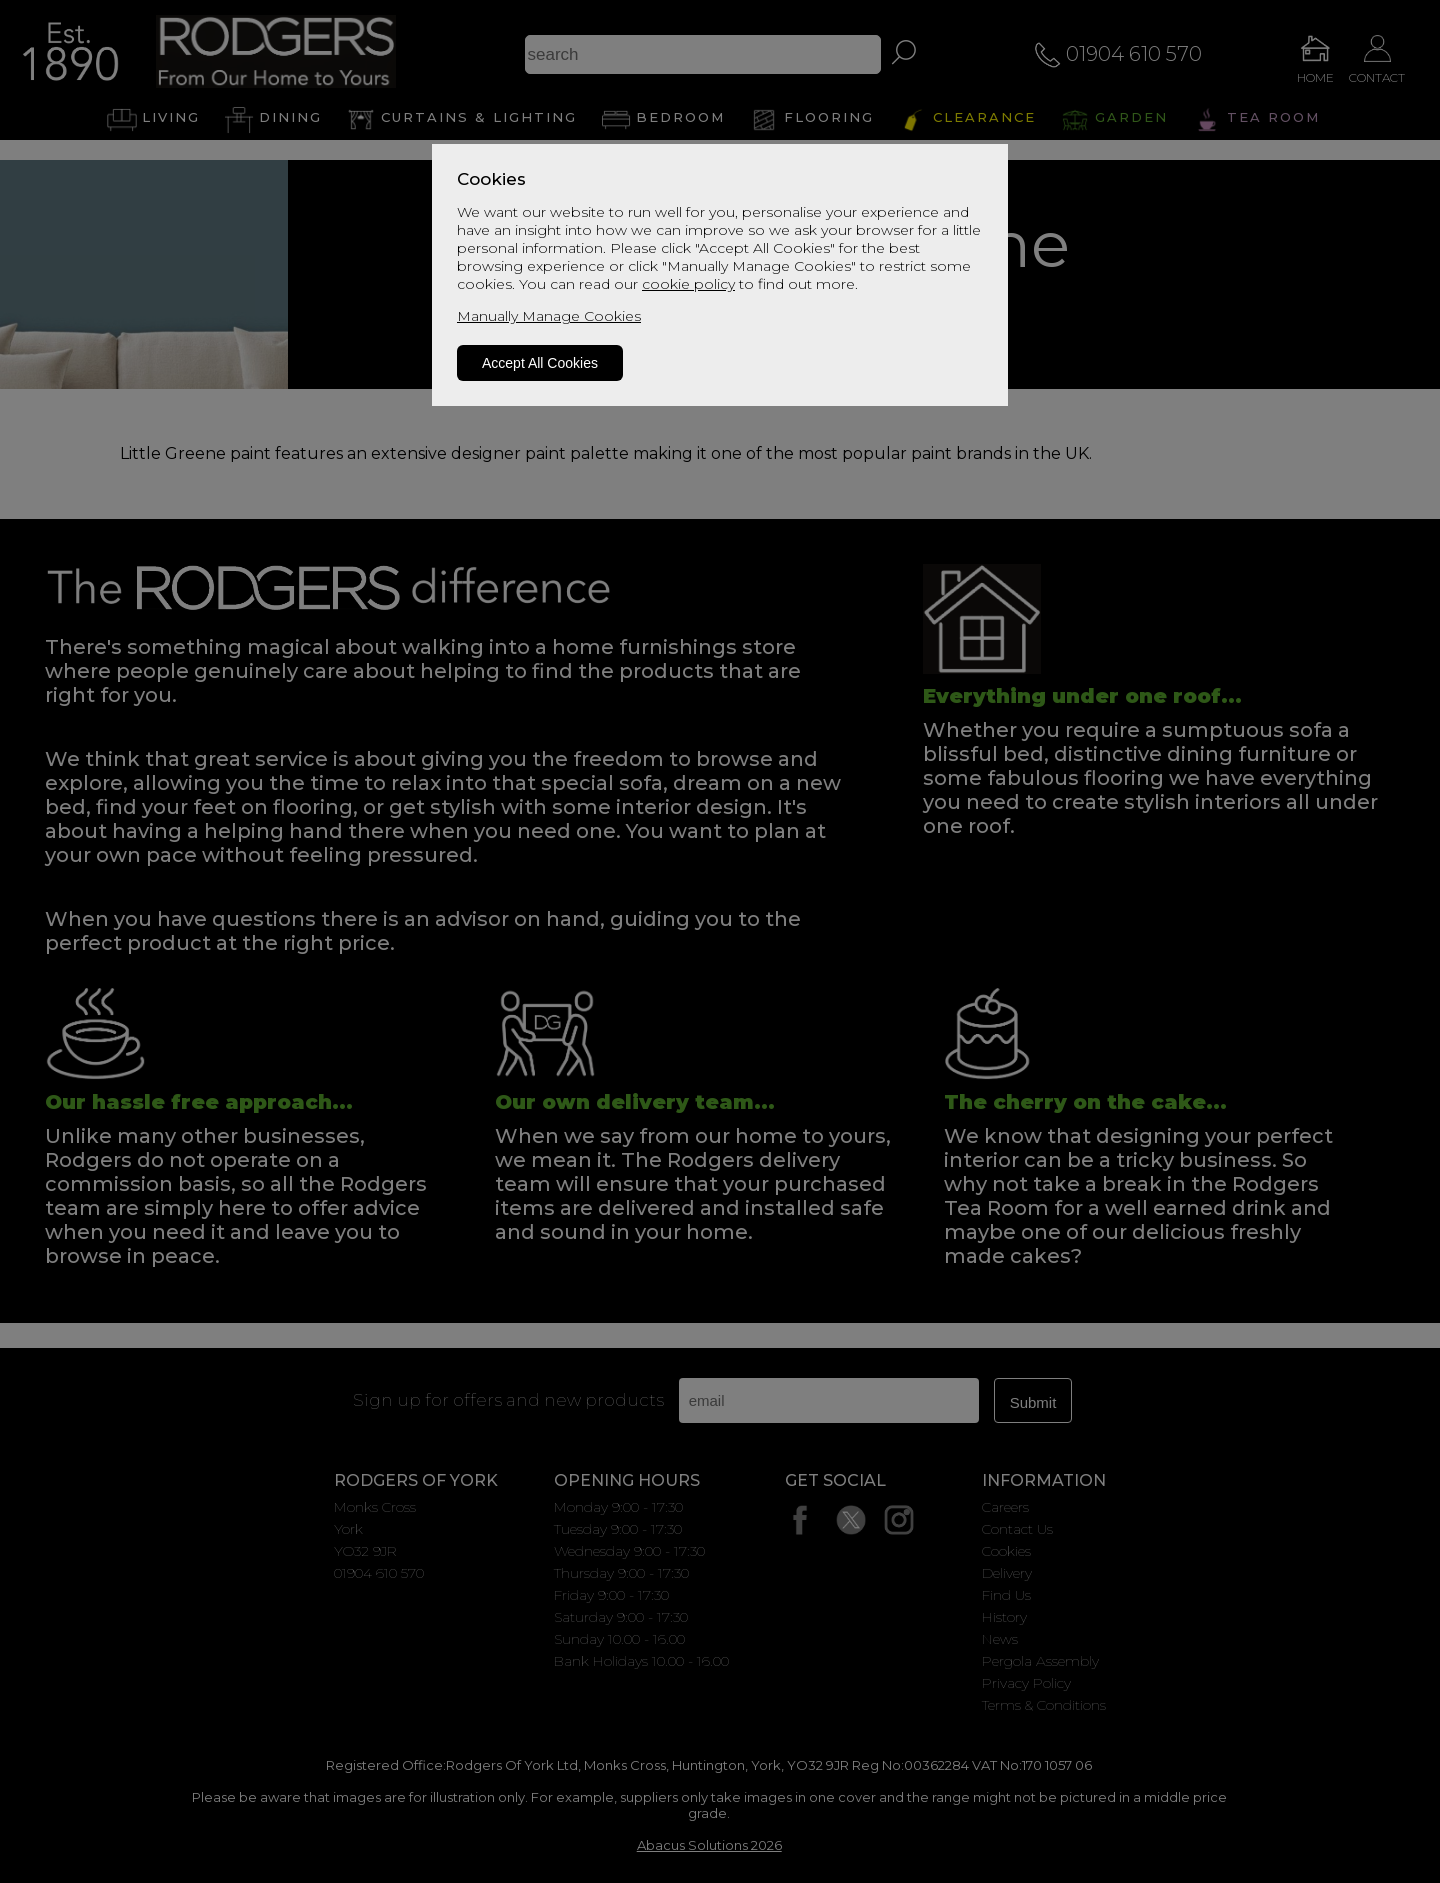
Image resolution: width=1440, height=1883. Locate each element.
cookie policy (688, 284)
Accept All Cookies (540, 363)
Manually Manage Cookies (549, 316)
